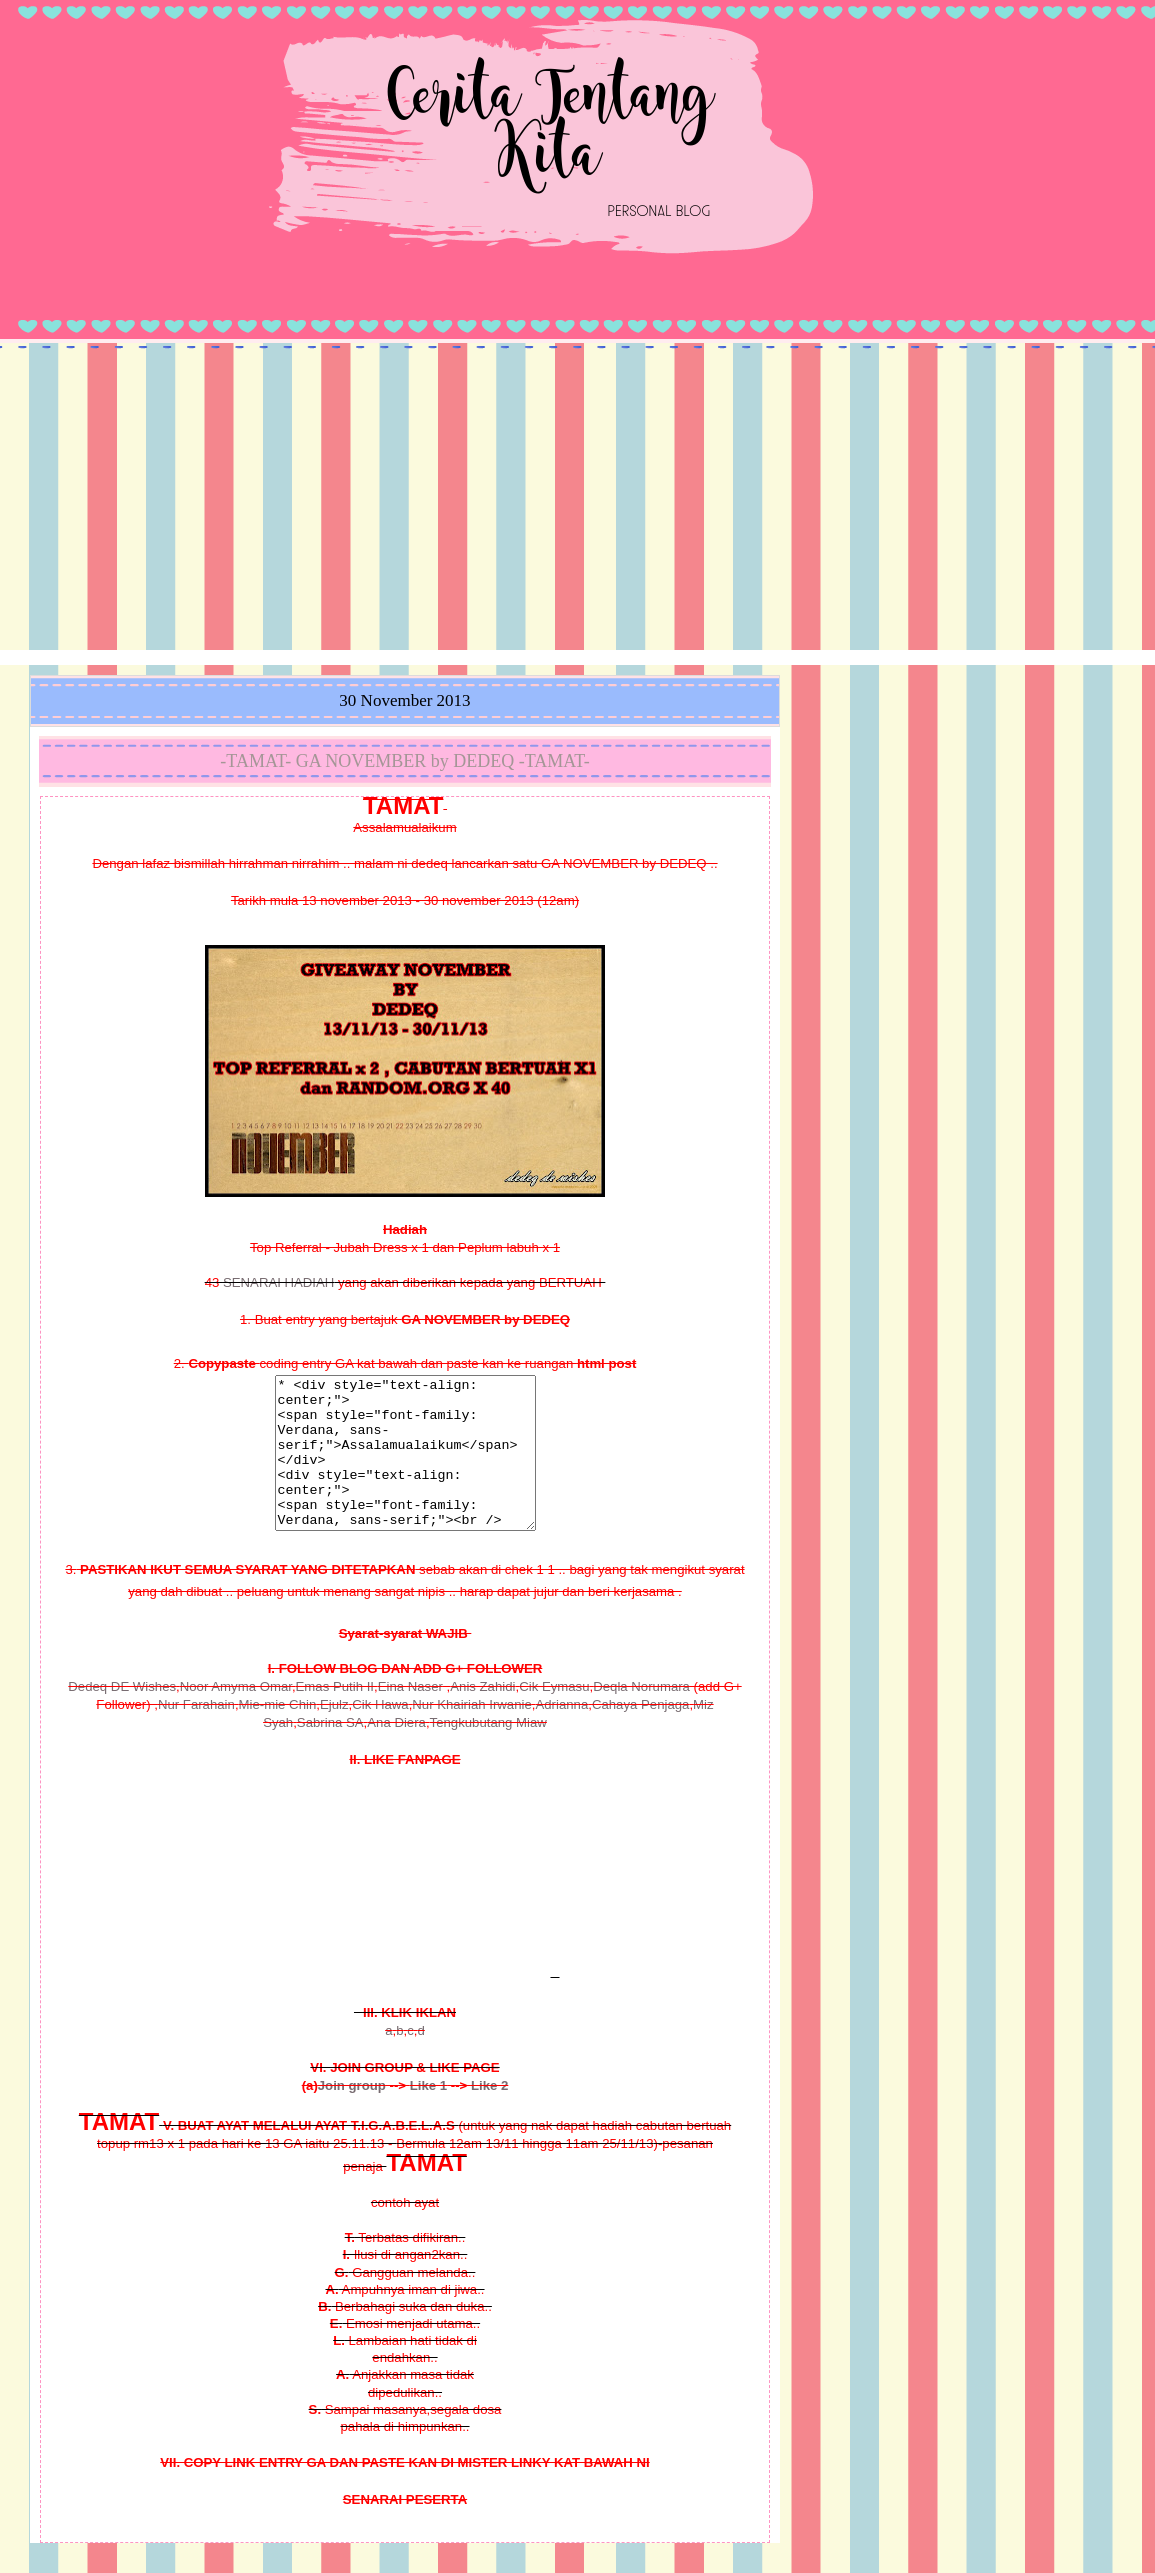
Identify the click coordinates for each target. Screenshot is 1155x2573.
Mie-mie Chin (278, 1734)
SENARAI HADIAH (278, 1282)
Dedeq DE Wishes (122, 1716)
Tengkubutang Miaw (488, 1752)
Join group (352, 2115)
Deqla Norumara (641, 1716)
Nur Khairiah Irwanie (471, 1734)
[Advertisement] (578, 500)
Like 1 (428, 2115)
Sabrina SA (330, 1752)
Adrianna (561, 1734)
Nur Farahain (196, 1734)
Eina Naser (410, 1716)
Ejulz (334, 1734)
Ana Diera (396, 1752)
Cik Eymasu (554, 1716)
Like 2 (489, 2115)
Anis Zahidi (482, 1716)
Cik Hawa (380, 1734)
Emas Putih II (335, 1716)
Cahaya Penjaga (641, 1734)
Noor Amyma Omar (236, 1716)
